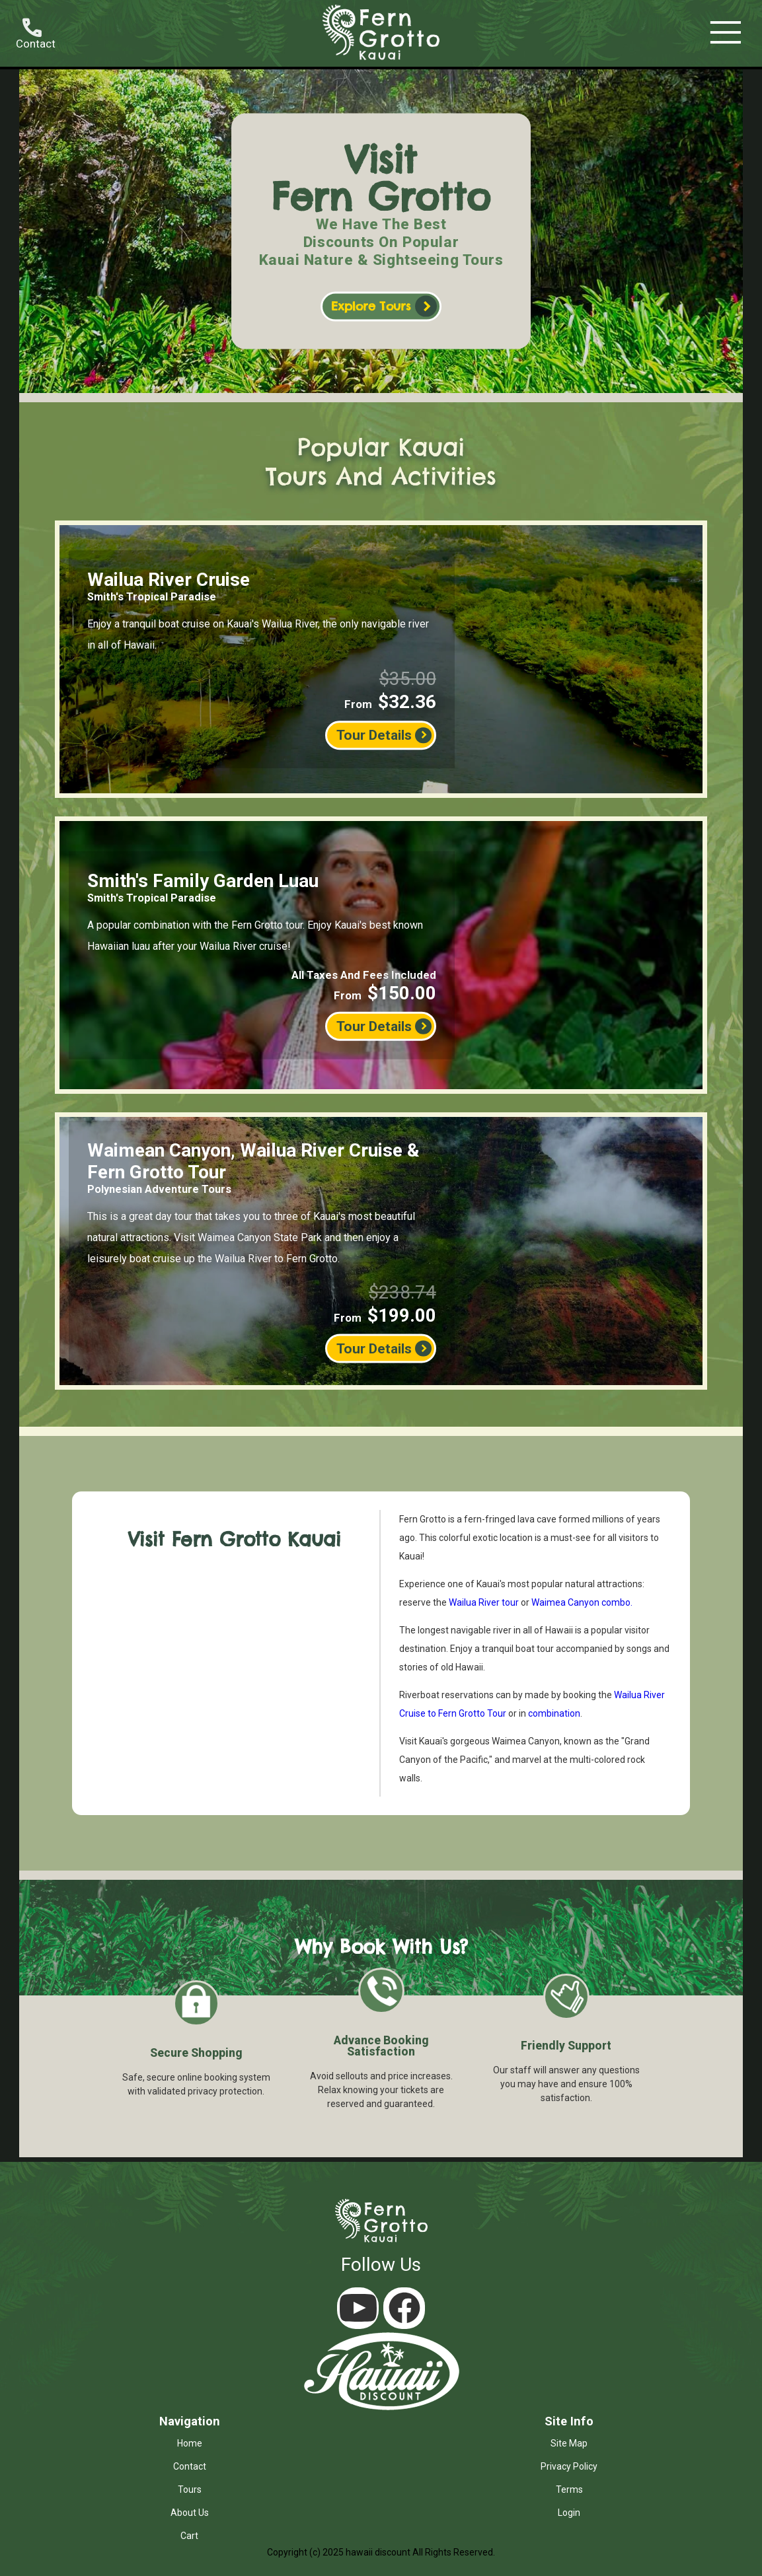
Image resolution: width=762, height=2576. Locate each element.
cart (189, 2535)
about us (190, 2512)
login (569, 2512)
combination (554, 1713)
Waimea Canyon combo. (581, 1602)
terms (569, 2489)
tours (190, 2489)
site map (569, 2443)
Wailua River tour (484, 1602)
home (189, 2443)
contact (189, 2466)
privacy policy (569, 2466)
